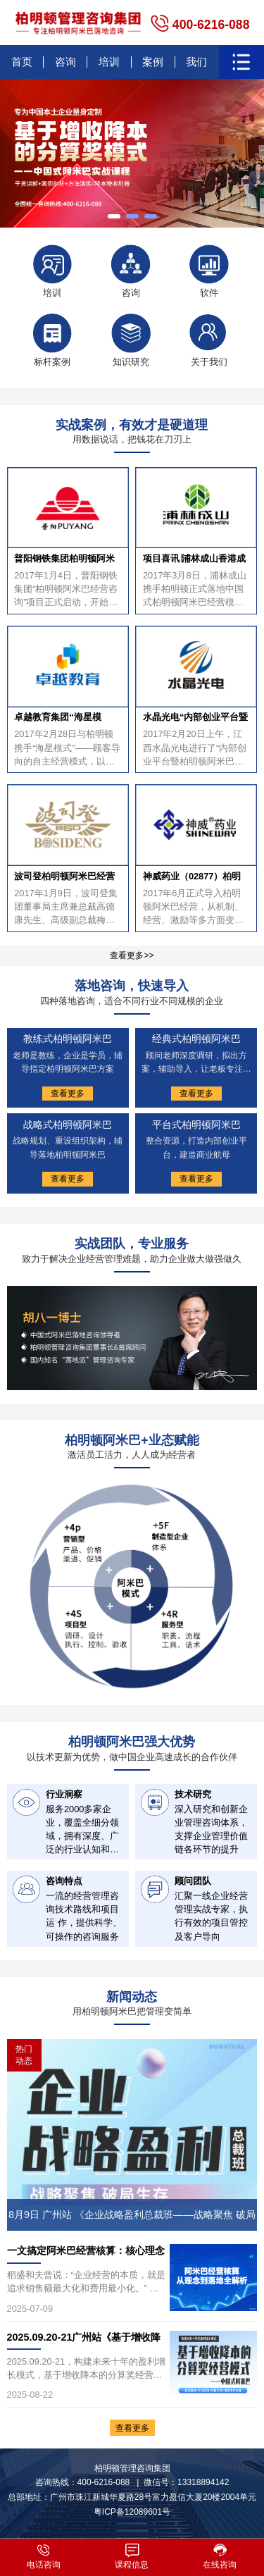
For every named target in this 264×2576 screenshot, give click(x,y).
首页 (21, 62)
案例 (152, 62)
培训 (109, 62)
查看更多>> (131, 955)
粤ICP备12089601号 (132, 2512)
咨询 (65, 62)
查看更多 (132, 2427)
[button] (114, 216)
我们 (196, 62)
